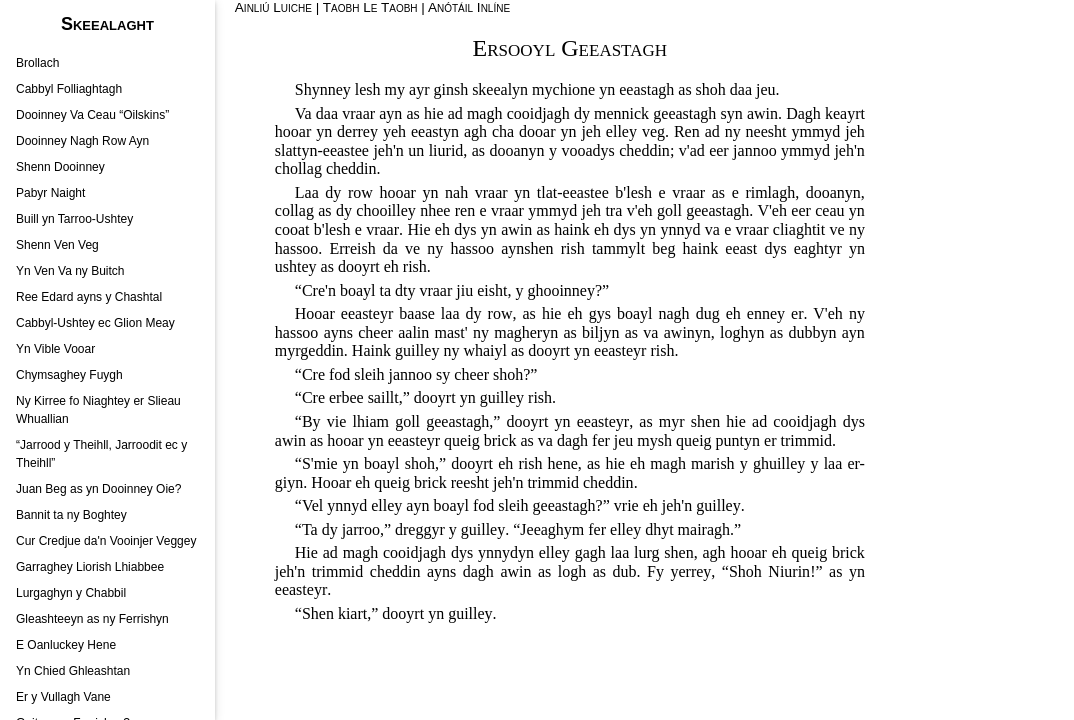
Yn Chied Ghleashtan (73, 671)
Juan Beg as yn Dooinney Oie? (98, 489)
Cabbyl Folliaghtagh (69, 89)
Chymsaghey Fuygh (69, 375)
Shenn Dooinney (60, 167)
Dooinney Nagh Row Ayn (82, 141)
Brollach (37, 63)
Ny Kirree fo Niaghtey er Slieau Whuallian (98, 410)
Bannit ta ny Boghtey (71, 515)
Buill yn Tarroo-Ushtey (74, 219)
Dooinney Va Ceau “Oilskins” (92, 115)
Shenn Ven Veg (57, 245)
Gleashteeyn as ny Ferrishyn (92, 619)
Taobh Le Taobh (370, 7)
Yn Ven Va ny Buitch (70, 271)
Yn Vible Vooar (55, 349)
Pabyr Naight (50, 193)
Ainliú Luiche (273, 7)
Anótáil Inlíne (469, 7)
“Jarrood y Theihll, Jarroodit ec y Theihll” (101, 454)
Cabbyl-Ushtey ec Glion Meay (95, 323)
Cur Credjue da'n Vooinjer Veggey (106, 541)
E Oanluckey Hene (66, 645)
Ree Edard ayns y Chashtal (89, 297)
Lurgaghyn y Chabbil (71, 593)
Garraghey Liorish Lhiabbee (90, 567)
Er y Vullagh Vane (63, 697)
